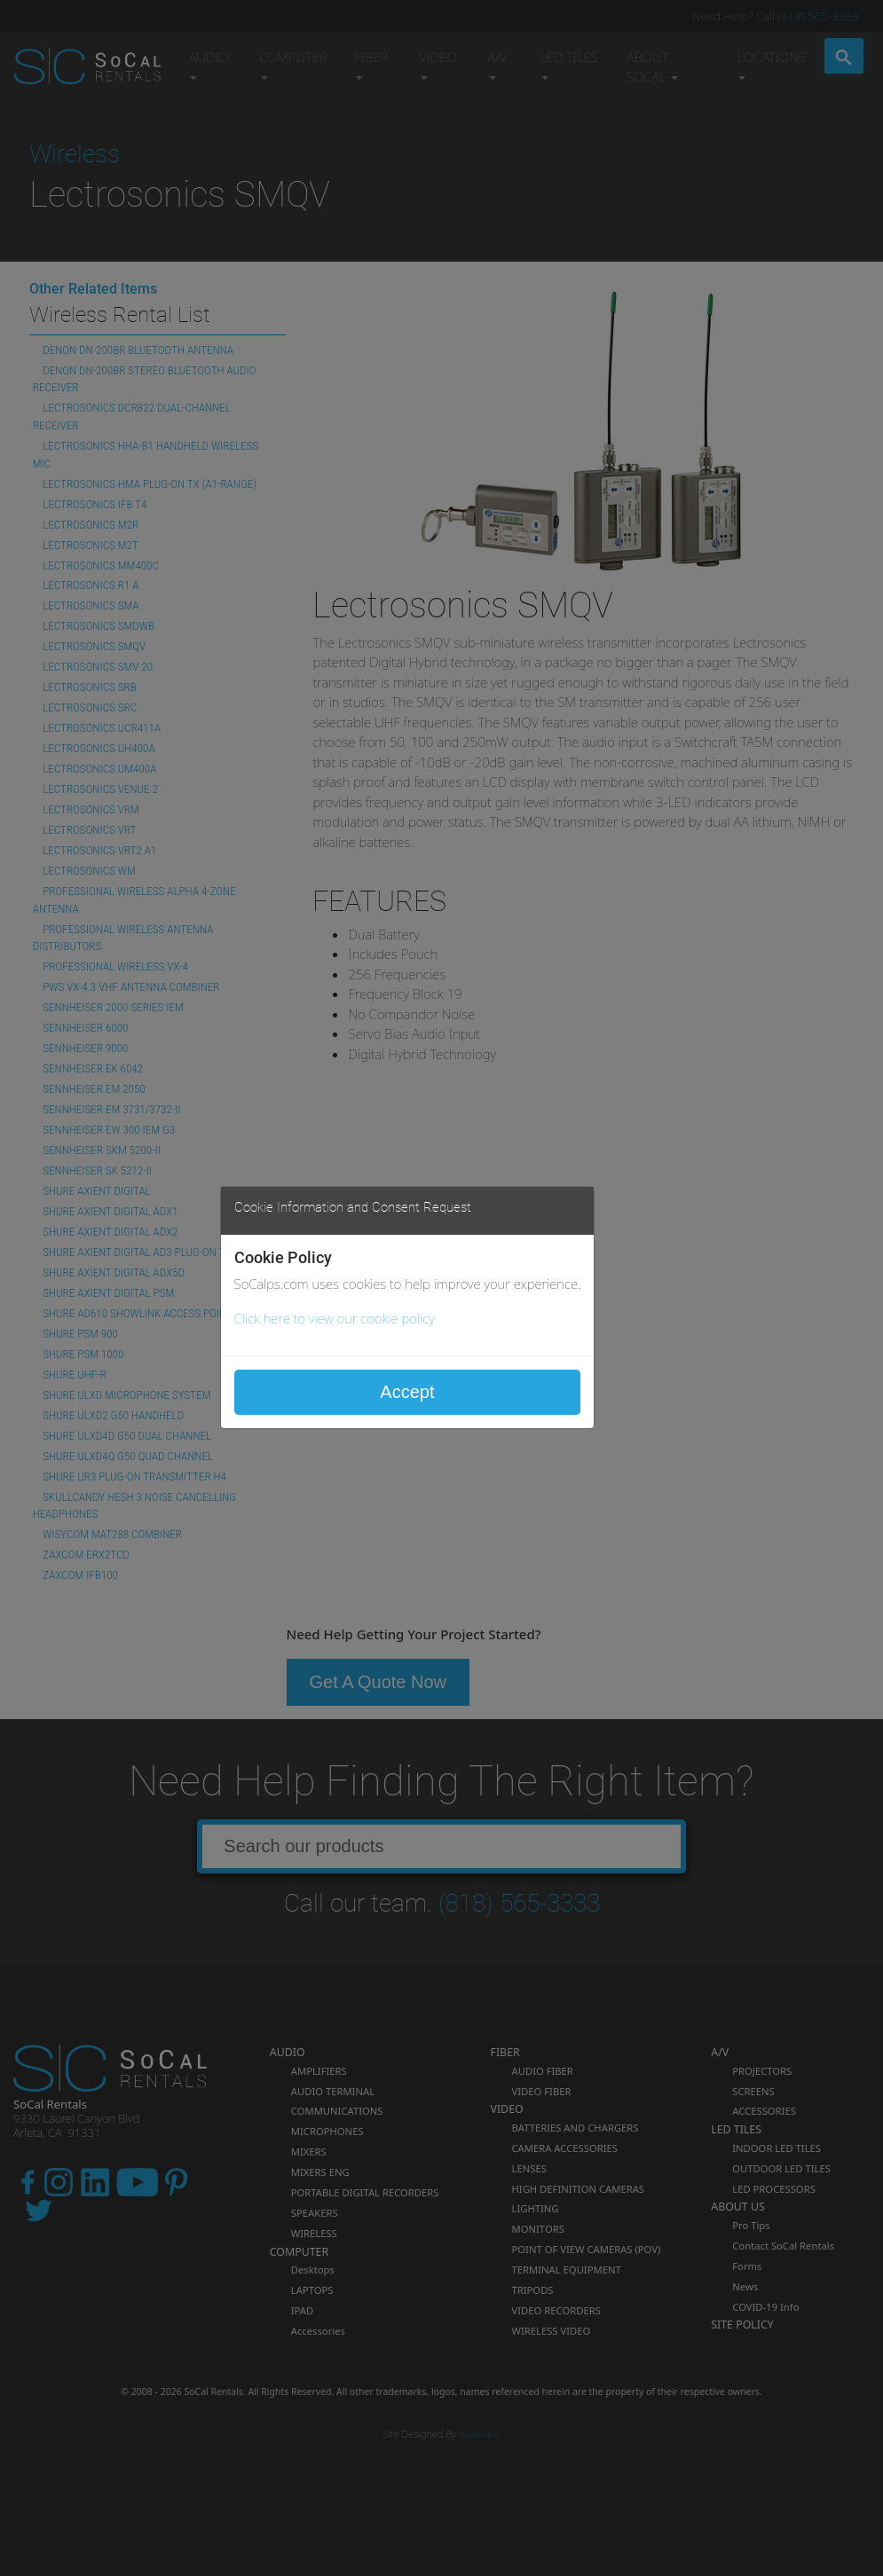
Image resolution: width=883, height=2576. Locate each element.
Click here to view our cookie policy (334, 1318)
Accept (407, 1392)
